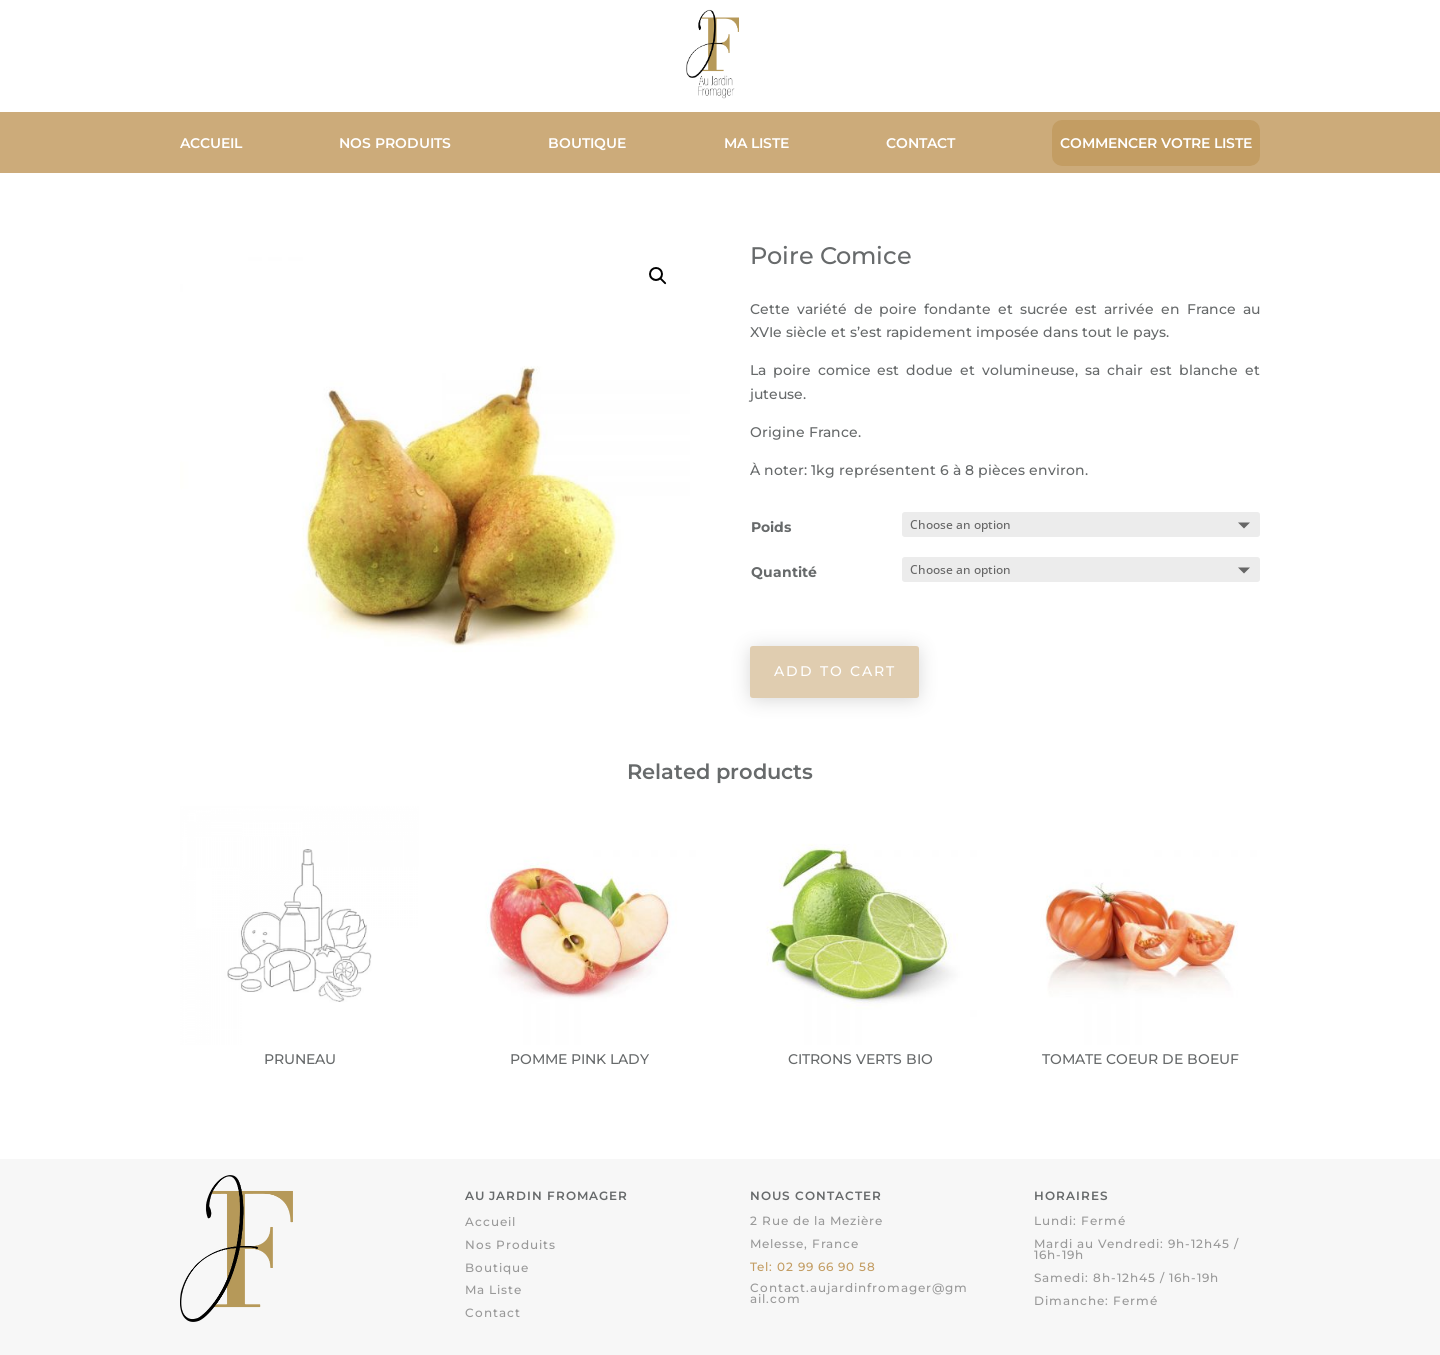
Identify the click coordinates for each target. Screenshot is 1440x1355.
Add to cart (835, 671)
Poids (771, 527)
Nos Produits (395, 144)
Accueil (211, 144)
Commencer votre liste (1156, 143)
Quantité (784, 572)
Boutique (587, 144)
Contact (920, 144)
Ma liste (756, 144)
